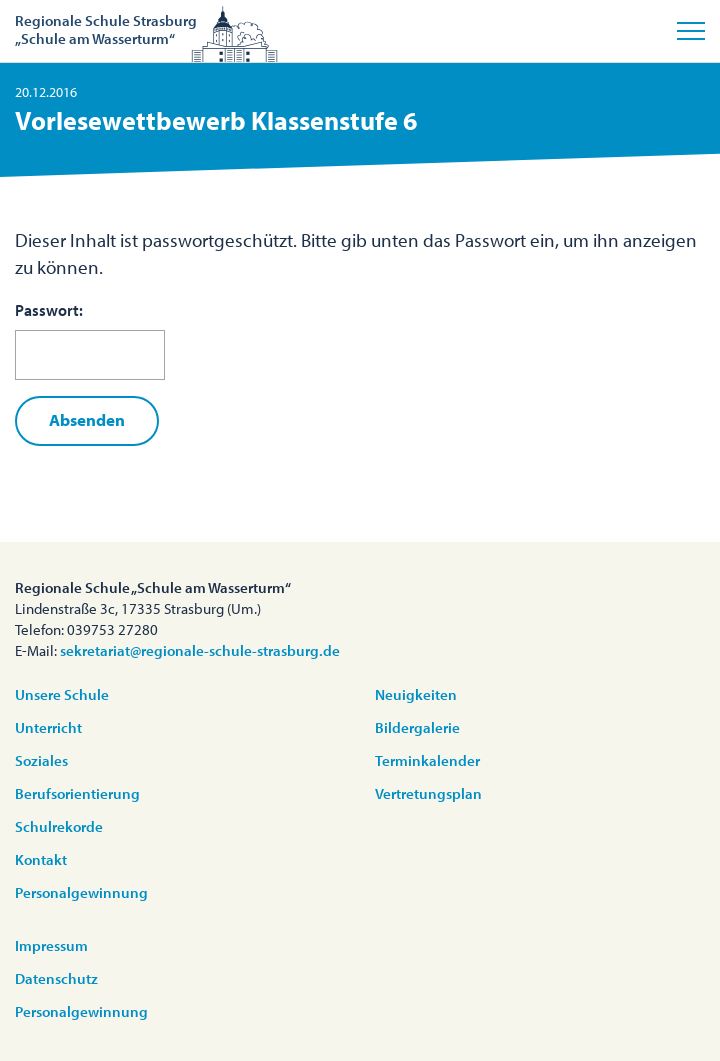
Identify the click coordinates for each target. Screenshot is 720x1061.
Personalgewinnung (81, 892)
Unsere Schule (62, 694)
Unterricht (48, 727)
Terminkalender (427, 760)
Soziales (41, 760)
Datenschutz (56, 978)
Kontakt (41, 859)
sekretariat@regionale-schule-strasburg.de (200, 650)
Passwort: (90, 340)
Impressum (51, 945)
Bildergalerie (417, 727)
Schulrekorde (59, 826)
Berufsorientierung (77, 793)
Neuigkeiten (416, 694)
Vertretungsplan (428, 793)
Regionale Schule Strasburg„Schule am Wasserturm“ (106, 29)
